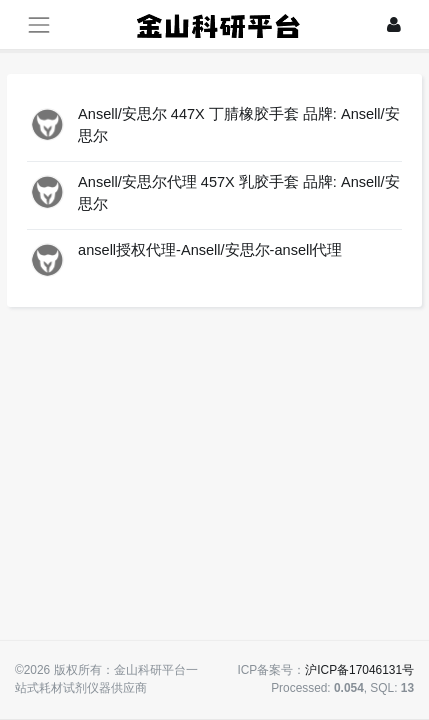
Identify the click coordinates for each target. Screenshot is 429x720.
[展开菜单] (38, 24)
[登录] (394, 24)
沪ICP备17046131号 (359, 670)
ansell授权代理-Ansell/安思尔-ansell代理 (210, 250)
